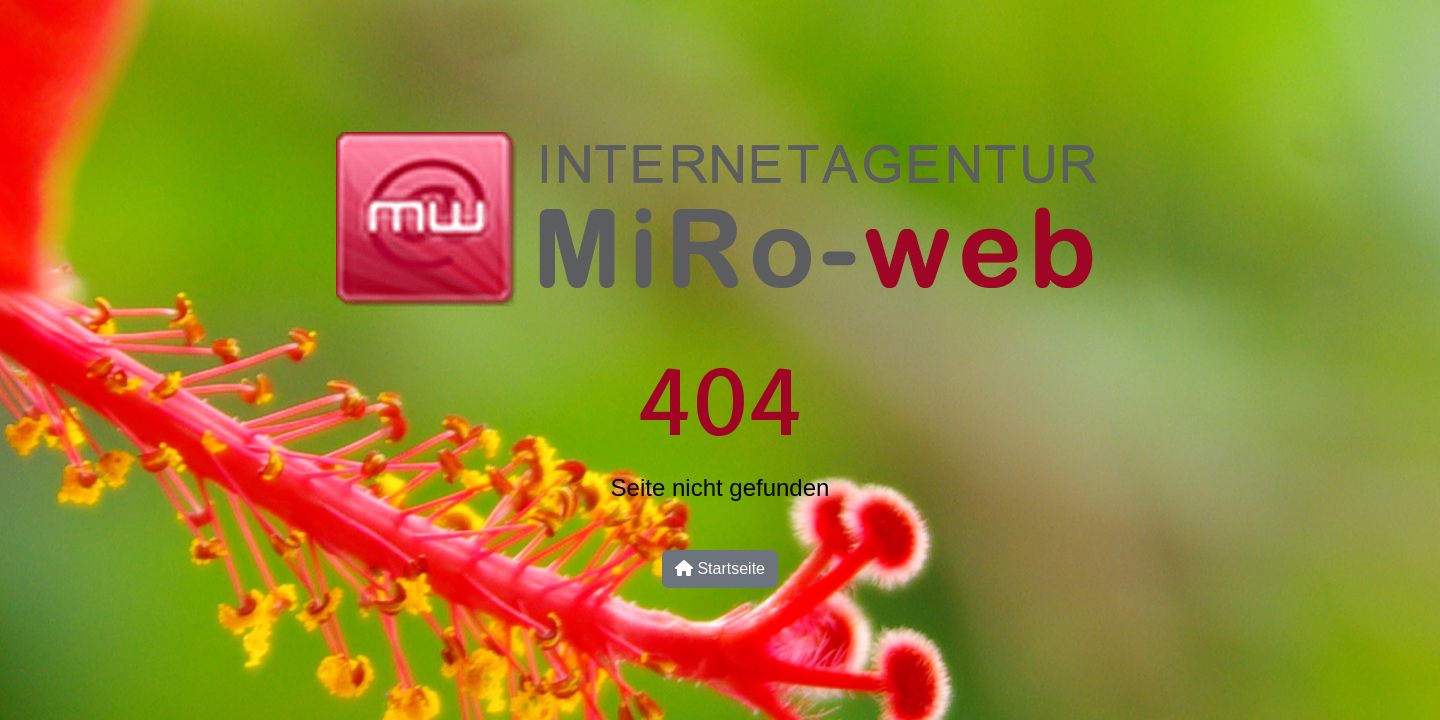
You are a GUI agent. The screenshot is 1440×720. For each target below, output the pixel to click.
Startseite (720, 568)
